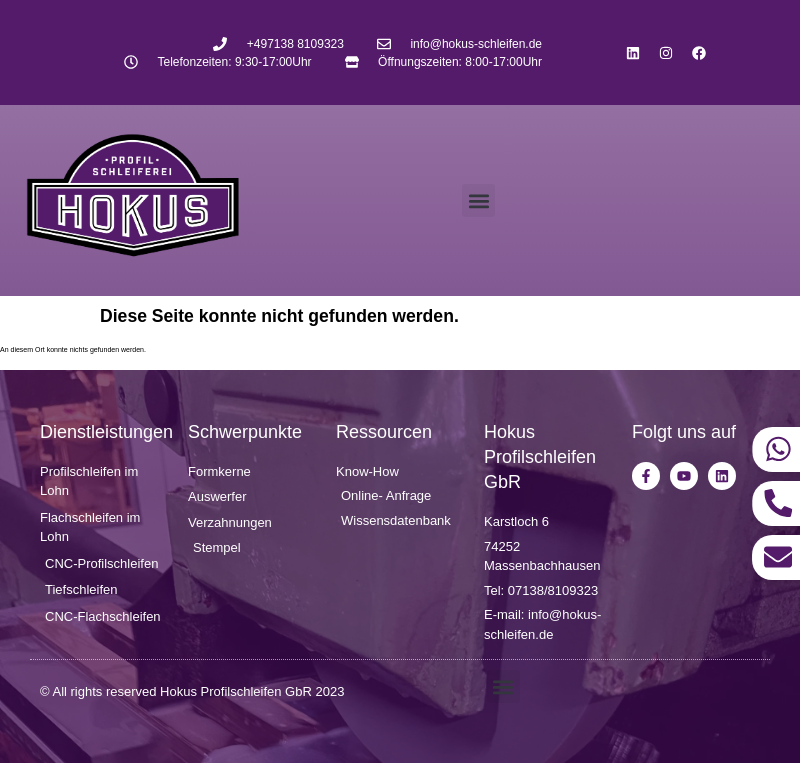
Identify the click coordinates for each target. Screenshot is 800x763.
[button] (478, 200)
